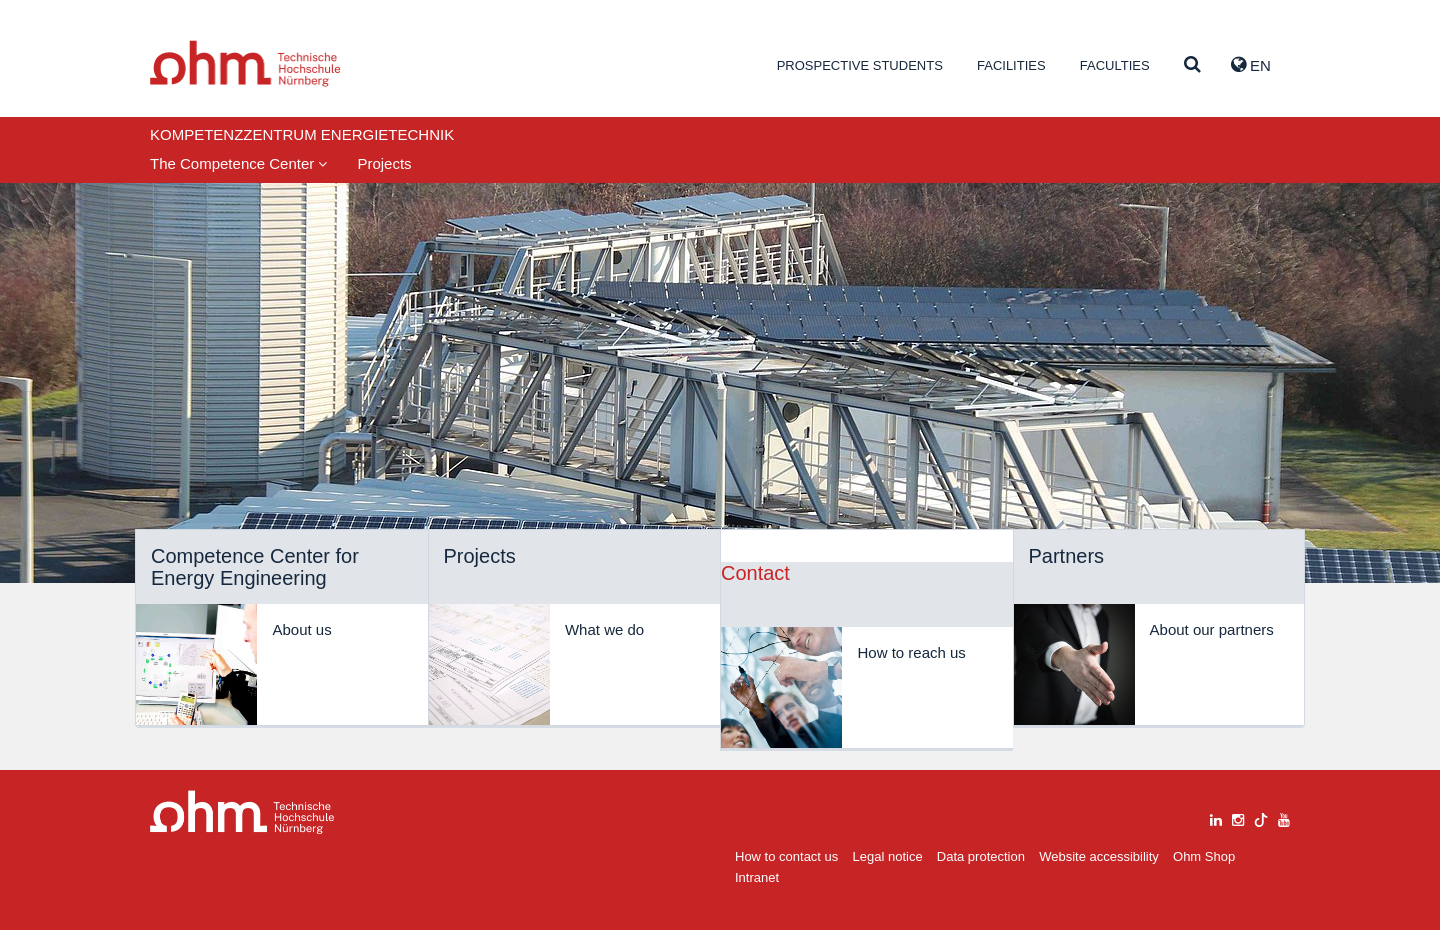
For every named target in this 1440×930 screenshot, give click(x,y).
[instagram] (1238, 817)
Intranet (757, 877)
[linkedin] (1216, 817)
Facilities (1011, 65)
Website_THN (245, 63)
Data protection (981, 856)
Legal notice (888, 856)
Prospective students (860, 65)
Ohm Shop (1204, 856)
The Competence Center (238, 163)
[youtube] (1284, 817)
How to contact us (786, 856)
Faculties (1115, 65)
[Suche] (1192, 65)
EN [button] (1251, 65)
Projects (384, 163)
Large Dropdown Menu (242, 812)
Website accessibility (1099, 856)
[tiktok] (1261, 817)
